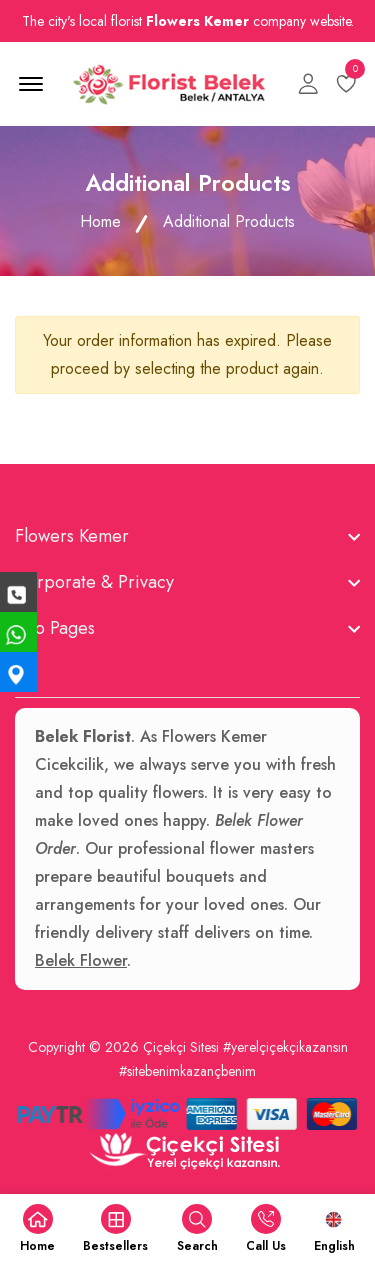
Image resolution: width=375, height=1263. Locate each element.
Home (100, 221)
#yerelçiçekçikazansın (285, 1047)
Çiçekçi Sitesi (181, 1047)
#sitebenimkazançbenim (187, 1071)
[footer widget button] (187, 536)
